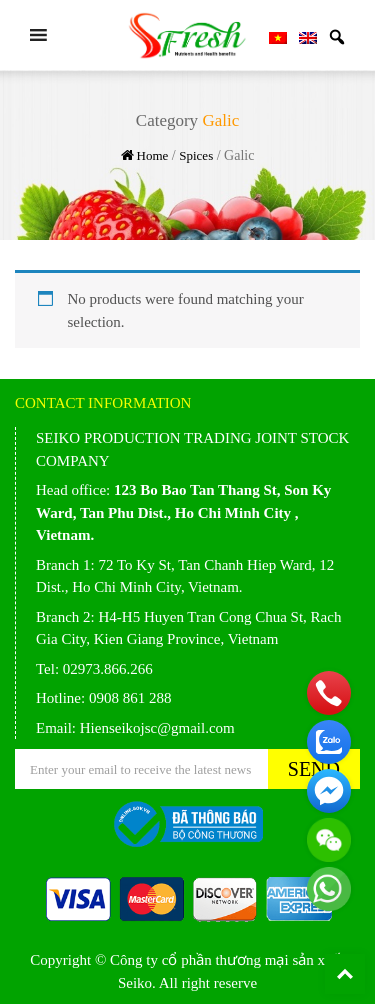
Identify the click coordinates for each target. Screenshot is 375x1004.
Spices (196, 155)
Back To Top (345, 974)
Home (153, 155)
